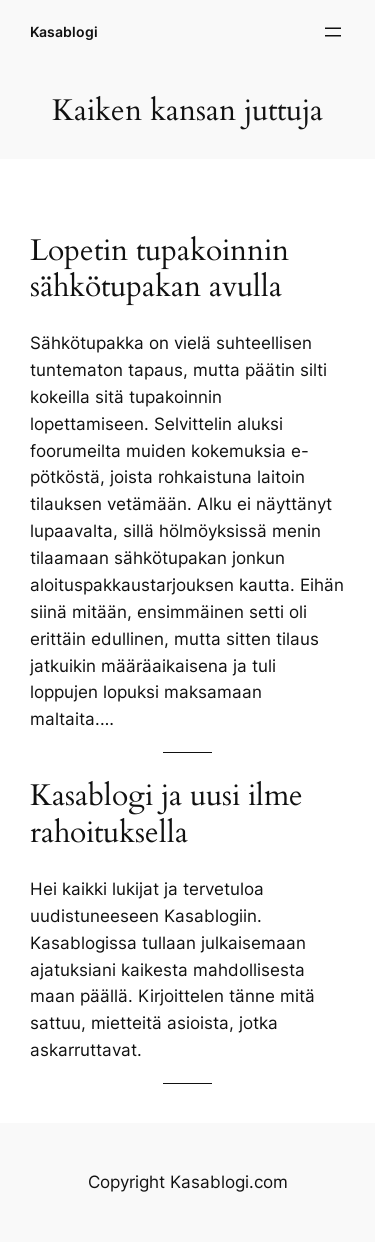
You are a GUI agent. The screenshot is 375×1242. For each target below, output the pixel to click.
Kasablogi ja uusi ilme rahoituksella (166, 814)
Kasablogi (64, 31)
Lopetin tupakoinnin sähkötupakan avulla (159, 269)
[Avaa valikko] (333, 32)
